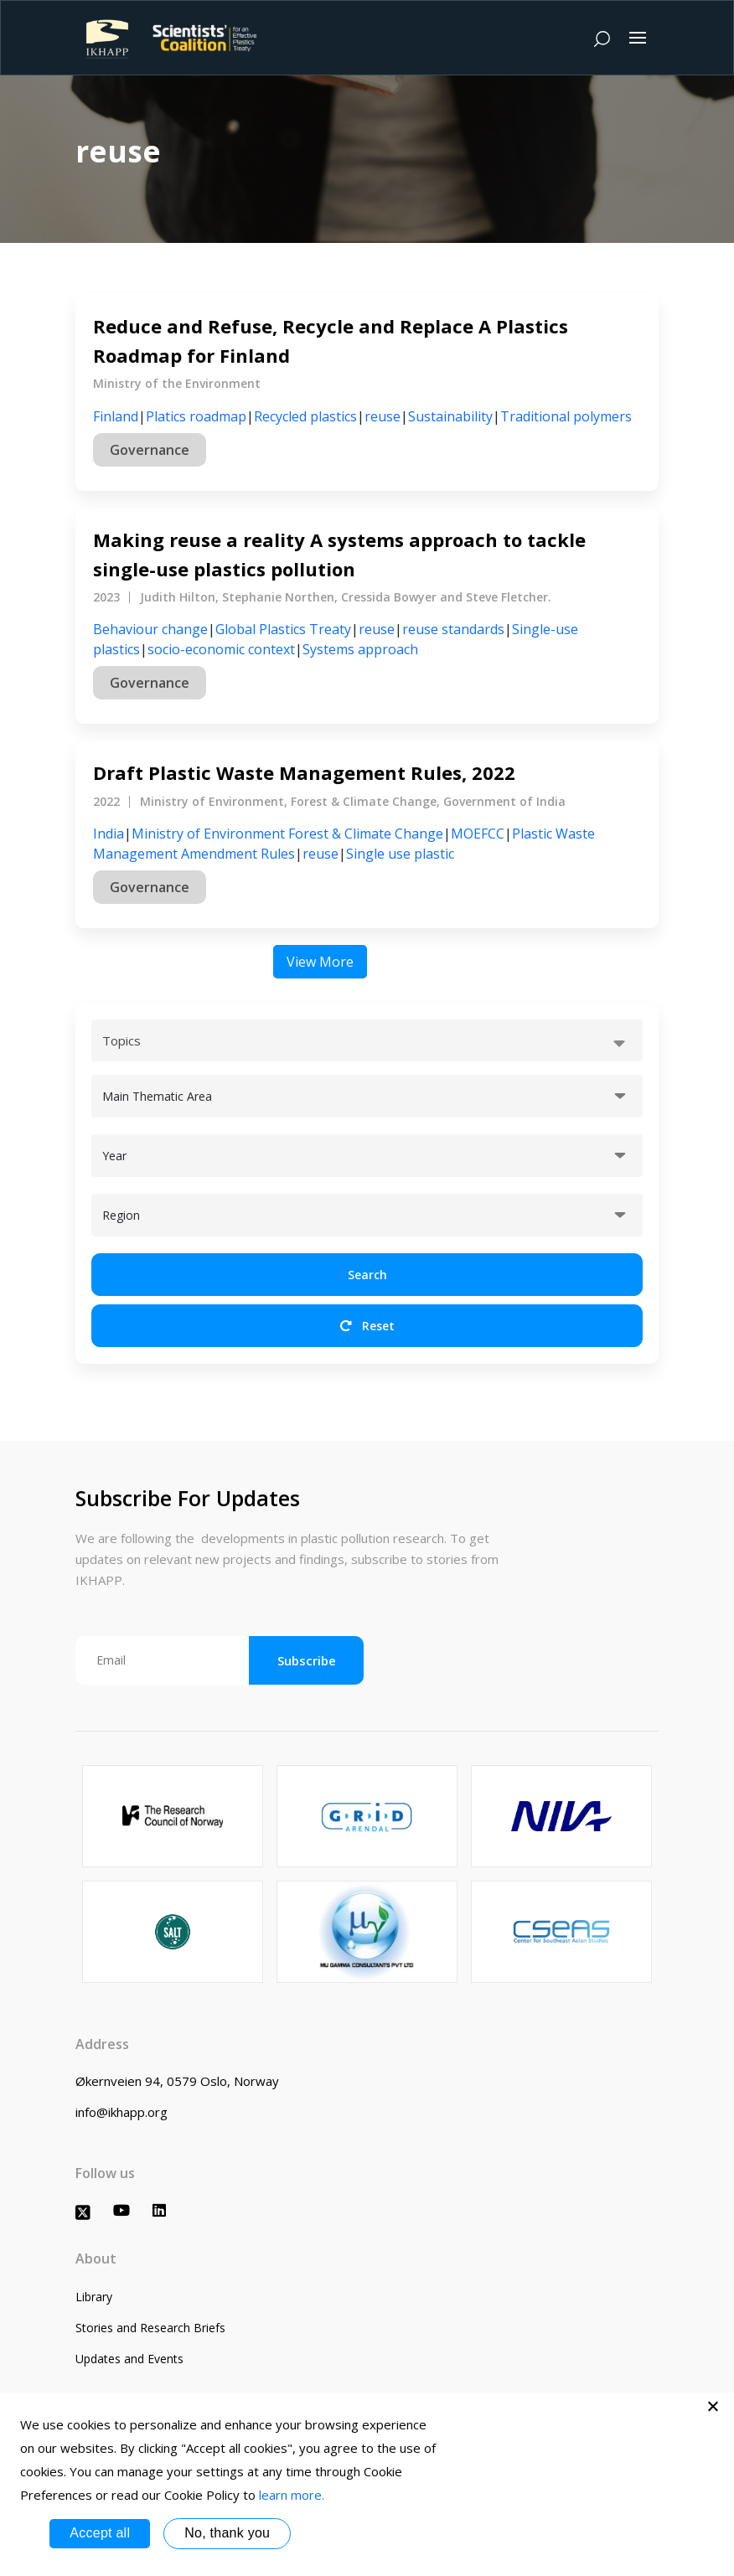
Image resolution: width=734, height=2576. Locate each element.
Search (367, 1275)
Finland (115, 416)
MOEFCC (477, 833)
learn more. (291, 2494)
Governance (149, 450)
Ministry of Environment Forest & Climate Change (287, 833)
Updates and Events (129, 2359)
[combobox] (367, 1040)
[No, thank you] (713, 2406)
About (95, 2258)
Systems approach (360, 649)
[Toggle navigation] (638, 37)
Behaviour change (150, 629)
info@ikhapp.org (121, 2112)
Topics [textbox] (121, 1040)
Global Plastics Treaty (283, 629)
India (108, 833)
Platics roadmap (196, 416)
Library (93, 2297)
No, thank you (227, 2533)
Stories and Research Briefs (150, 2328)
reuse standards (453, 629)
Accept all (100, 2533)
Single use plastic (400, 853)
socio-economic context (221, 649)
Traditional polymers (566, 416)
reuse (382, 416)
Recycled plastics (305, 416)
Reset (367, 1326)
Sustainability (450, 416)
